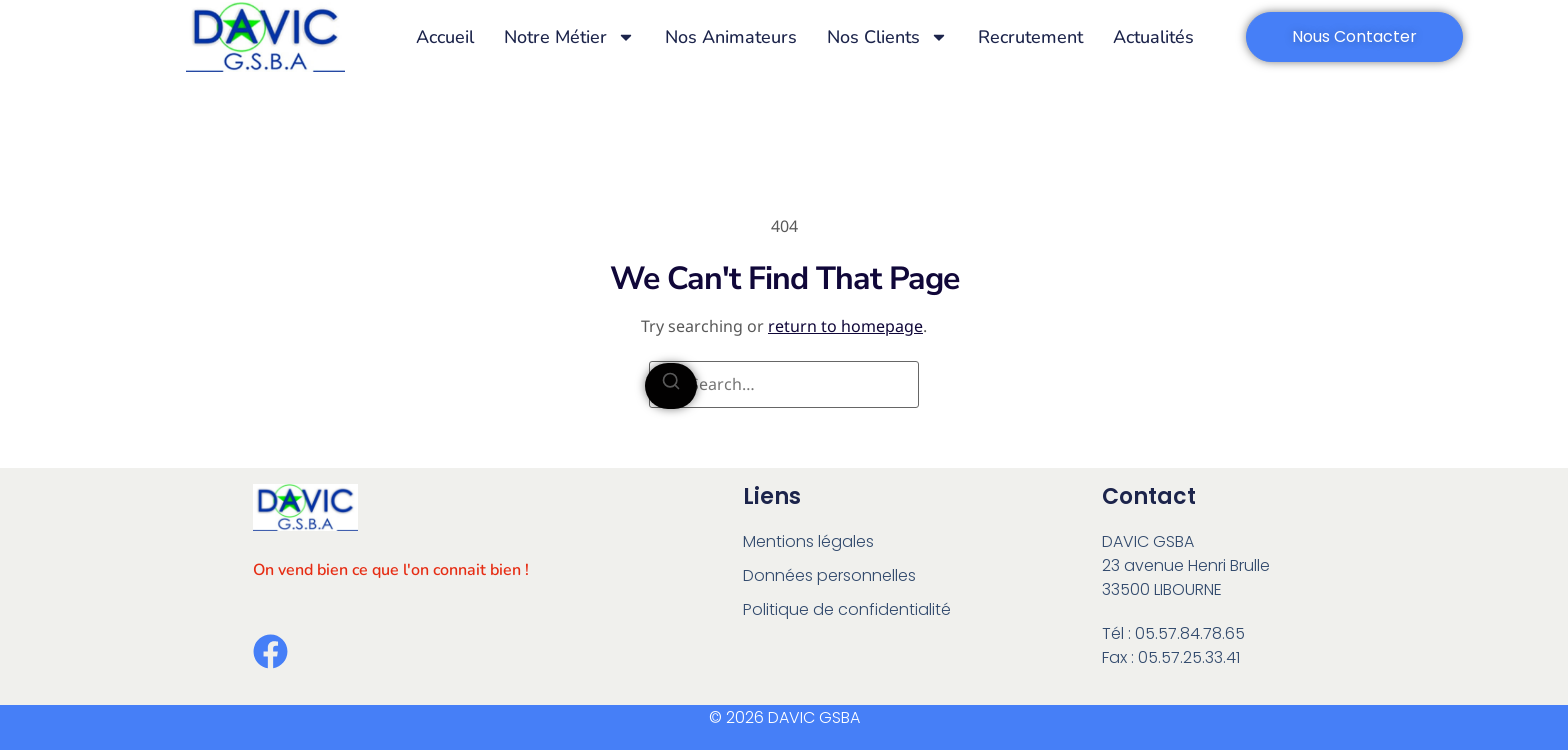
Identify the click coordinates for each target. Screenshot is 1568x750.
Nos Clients (887, 37)
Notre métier (569, 37)
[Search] (671, 386)
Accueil (445, 37)
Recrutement (1030, 37)
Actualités (1153, 37)
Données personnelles (829, 575)
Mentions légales (808, 541)
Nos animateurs (731, 37)
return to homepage (845, 326)
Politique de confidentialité (847, 609)
